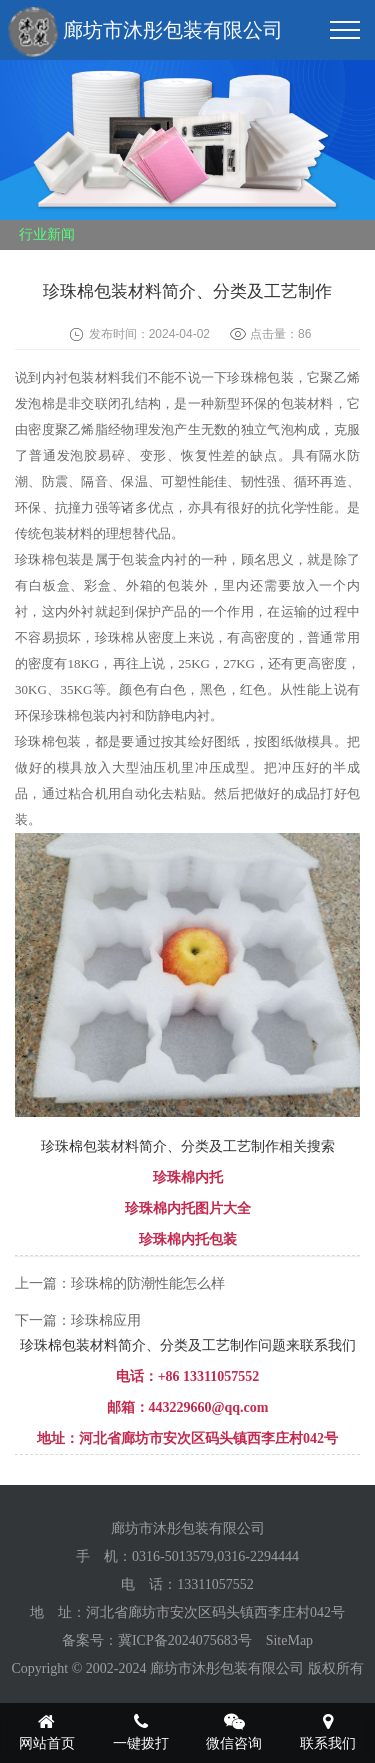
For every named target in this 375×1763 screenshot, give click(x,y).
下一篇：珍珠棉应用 (78, 1320)
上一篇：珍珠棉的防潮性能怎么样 (120, 1283)
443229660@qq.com (209, 1407)
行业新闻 (47, 234)
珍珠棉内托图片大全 (188, 1208)
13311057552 (215, 1584)
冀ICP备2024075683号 (185, 1640)
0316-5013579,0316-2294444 (215, 1556)
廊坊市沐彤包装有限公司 (145, 32)
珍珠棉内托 (188, 1177)
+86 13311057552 (209, 1376)
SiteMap (289, 1640)
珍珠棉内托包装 (188, 1239)
